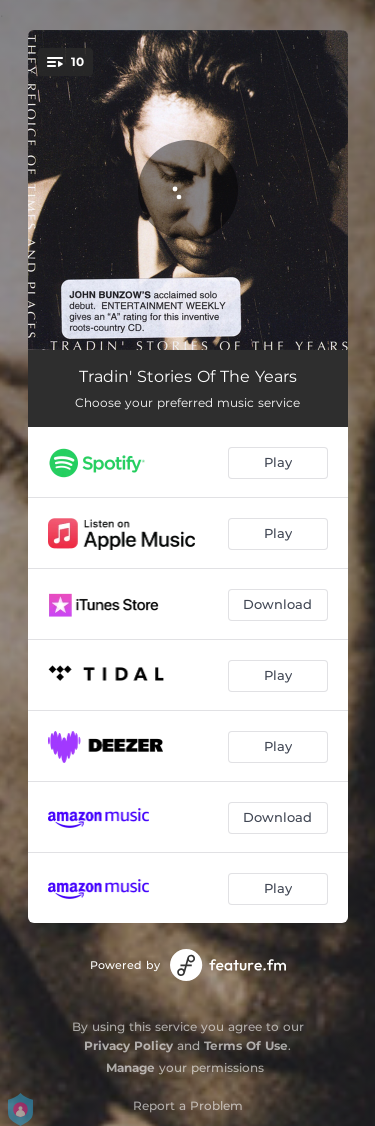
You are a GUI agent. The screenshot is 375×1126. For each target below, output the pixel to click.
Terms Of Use (246, 1045)
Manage (130, 1067)
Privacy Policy (128, 1045)
